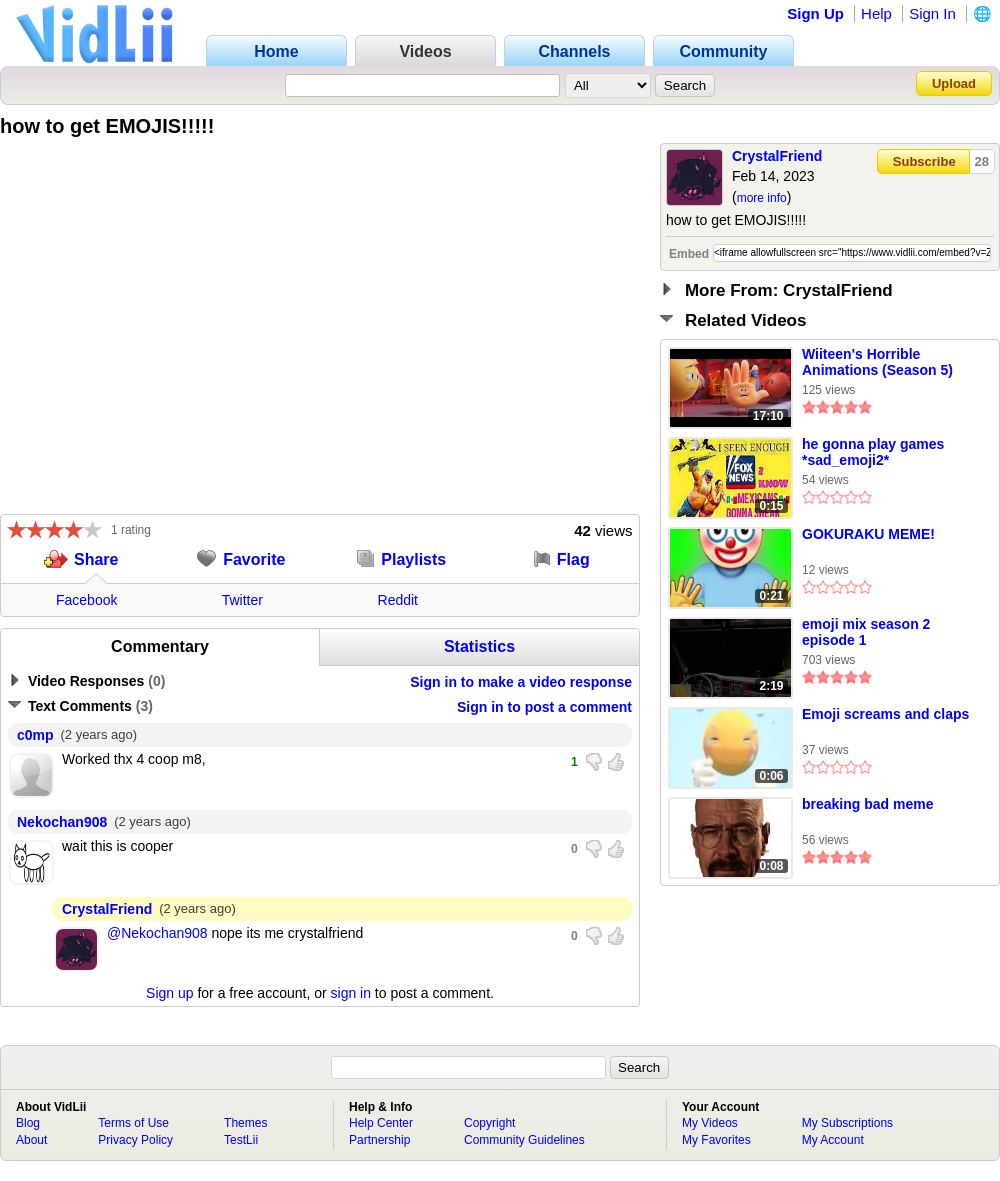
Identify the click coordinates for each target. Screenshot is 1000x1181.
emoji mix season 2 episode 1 (866, 632)
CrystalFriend (777, 156)
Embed (689, 254)
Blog (28, 1123)
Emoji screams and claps (885, 714)
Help (876, 13)
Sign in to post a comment (544, 707)
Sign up (169, 993)
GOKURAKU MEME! (868, 534)
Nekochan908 (62, 822)
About (31, 1140)
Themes (245, 1123)
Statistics (479, 646)
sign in (351, 993)
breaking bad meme (868, 804)
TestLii (241, 1140)
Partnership (379, 1140)
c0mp (35, 735)
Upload (954, 83)
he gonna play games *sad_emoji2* (873, 452)
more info (762, 198)
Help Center (381, 1123)
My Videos (710, 1123)
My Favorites (716, 1140)
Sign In (932, 13)
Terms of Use (133, 1123)
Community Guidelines (524, 1140)
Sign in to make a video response (521, 682)
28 (982, 161)
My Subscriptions (847, 1123)
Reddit (398, 600)
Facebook (86, 600)
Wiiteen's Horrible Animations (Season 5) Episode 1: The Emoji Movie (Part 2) (877, 363)
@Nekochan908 (157, 933)
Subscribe (924, 161)
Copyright (489, 1123)
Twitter (242, 600)
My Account (833, 1140)
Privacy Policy (135, 1140)
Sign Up (815, 13)
